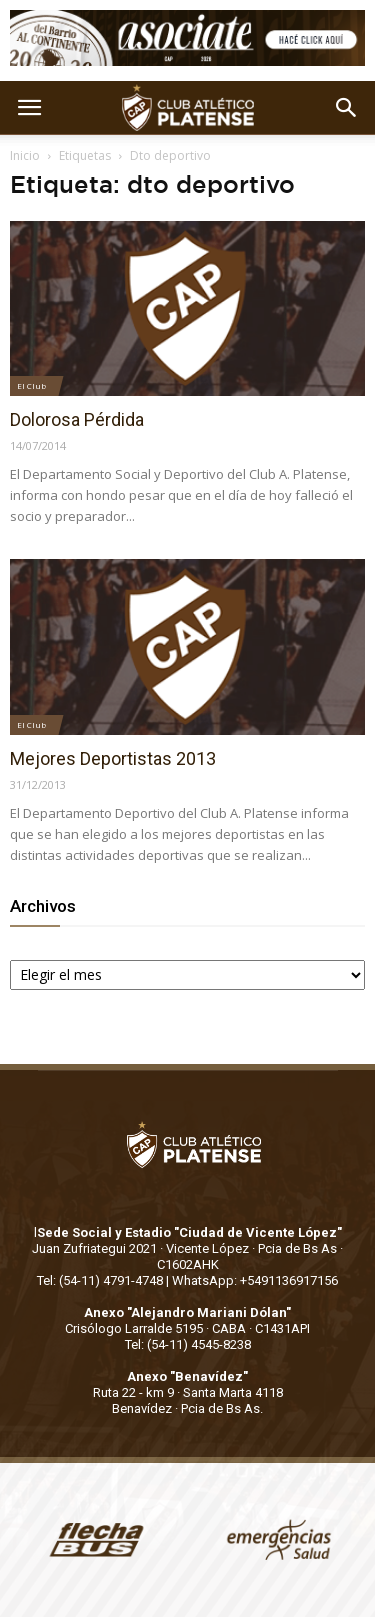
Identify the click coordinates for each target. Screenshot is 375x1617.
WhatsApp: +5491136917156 (255, 1280)
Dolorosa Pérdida (77, 419)
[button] (347, 108)
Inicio (25, 155)
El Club (31, 385)
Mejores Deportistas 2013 (113, 758)
